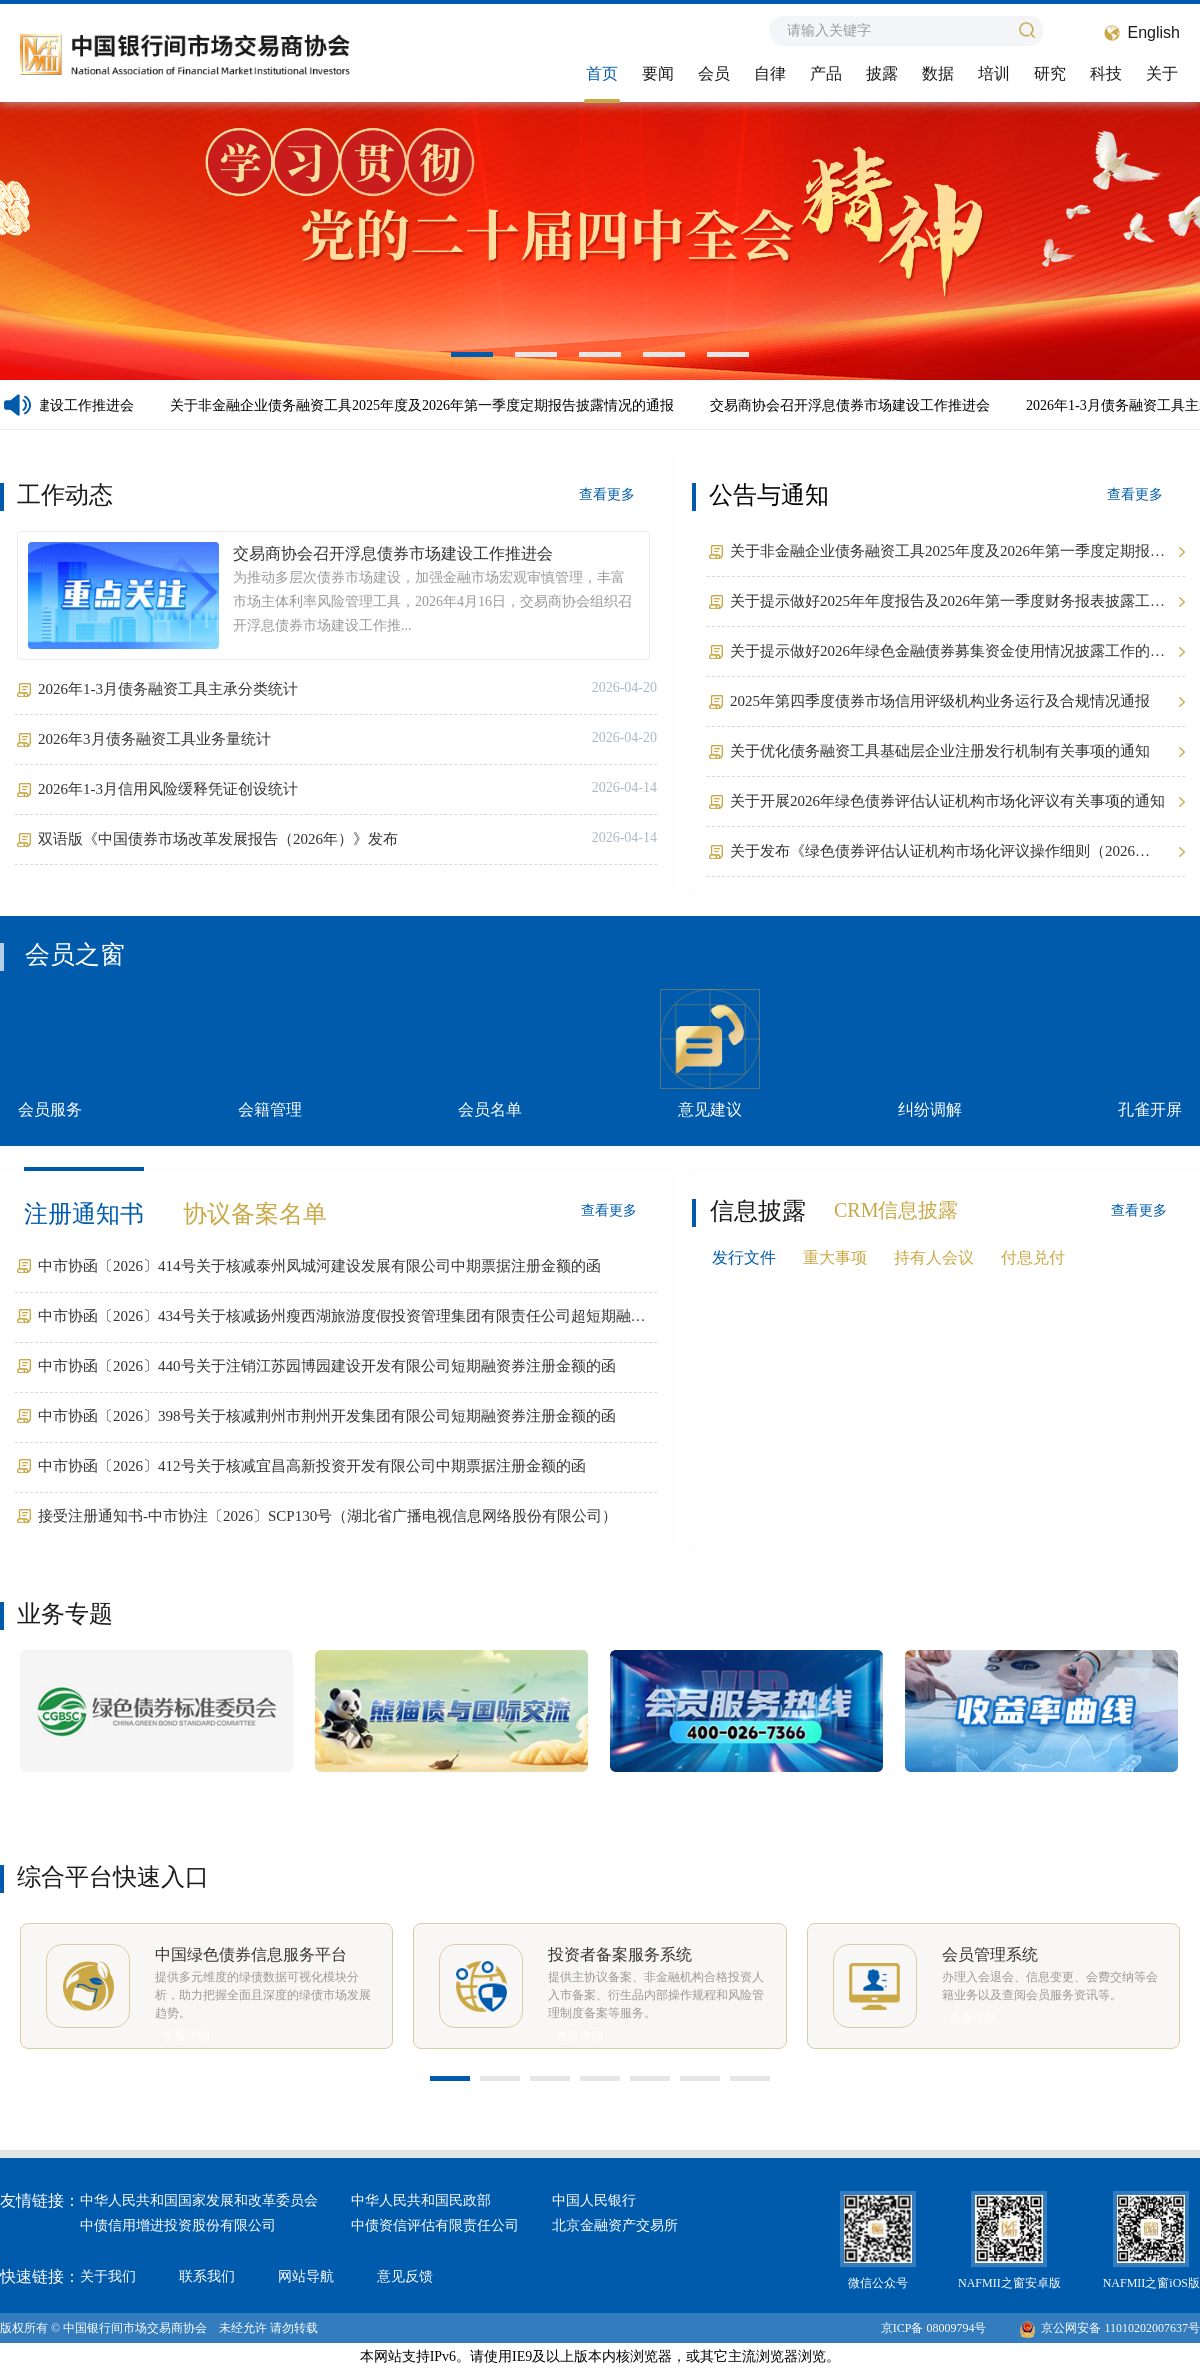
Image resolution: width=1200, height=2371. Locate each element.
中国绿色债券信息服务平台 (251, 1954)
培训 (994, 73)
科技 (1106, 73)
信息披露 (758, 1211)
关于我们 (108, 2276)
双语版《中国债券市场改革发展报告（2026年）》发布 (218, 839)
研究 (1050, 73)
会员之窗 (75, 954)
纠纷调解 (930, 1053)
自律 (770, 73)
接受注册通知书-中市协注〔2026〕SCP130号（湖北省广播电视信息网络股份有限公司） (327, 1516)
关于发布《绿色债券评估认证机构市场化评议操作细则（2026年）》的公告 (932, 853)
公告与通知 (769, 495)
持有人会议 (934, 1257)
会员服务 (50, 1053)
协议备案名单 (255, 1214)
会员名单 (490, 1053)
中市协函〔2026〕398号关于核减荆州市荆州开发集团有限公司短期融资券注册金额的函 (327, 1416)
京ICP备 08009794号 (934, 2328)
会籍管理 (270, 1053)
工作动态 (65, 495)
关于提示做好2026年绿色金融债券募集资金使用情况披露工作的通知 (947, 653)
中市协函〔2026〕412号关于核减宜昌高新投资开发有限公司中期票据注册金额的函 (312, 1466)
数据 (938, 73)
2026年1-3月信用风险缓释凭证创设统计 (168, 789)
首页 (602, 73)
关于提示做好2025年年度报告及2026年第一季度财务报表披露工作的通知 (947, 603)
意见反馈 (405, 2276)
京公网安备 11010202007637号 (1110, 2328)
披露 (882, 73)
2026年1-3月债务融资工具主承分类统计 (168, 689)
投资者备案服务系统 (620, 1954)
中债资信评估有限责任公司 (435, 2225)
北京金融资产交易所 (615, 2225)
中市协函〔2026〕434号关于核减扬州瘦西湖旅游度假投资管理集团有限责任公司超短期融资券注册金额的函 (342, 1319)
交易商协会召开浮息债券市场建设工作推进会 (855, 405)
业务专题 (65, 1614)
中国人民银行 (594, 2200)
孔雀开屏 (1150, 1053)
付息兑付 (1033, 1257)
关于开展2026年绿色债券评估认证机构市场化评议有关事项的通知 (947, 801)
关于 (1162, 73)
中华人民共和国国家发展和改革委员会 (199, 2200)
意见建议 (710, 1053)
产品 (826, 73)
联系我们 (207, 2276)
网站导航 (306, 2276)
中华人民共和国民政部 (421, 2200)
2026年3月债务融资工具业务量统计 (154, 739)
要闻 (658, 73)
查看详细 (186, 2036)
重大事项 (835, 1257)
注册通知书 (84, 1214)
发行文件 (744, 1257)
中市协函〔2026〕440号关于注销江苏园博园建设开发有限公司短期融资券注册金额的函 (327, 1366)
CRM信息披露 (896, 1210)
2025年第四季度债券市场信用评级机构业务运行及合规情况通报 (940, 701)
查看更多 (607, 494)
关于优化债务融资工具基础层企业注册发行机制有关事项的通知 (940, 751)
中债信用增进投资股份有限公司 (178, 2225)
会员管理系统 (990, 1954)
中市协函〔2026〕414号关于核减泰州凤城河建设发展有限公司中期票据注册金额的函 (319, 1266)
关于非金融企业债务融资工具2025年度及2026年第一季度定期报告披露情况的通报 (427, 405)
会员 (714, 73)
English (1154, 32)
